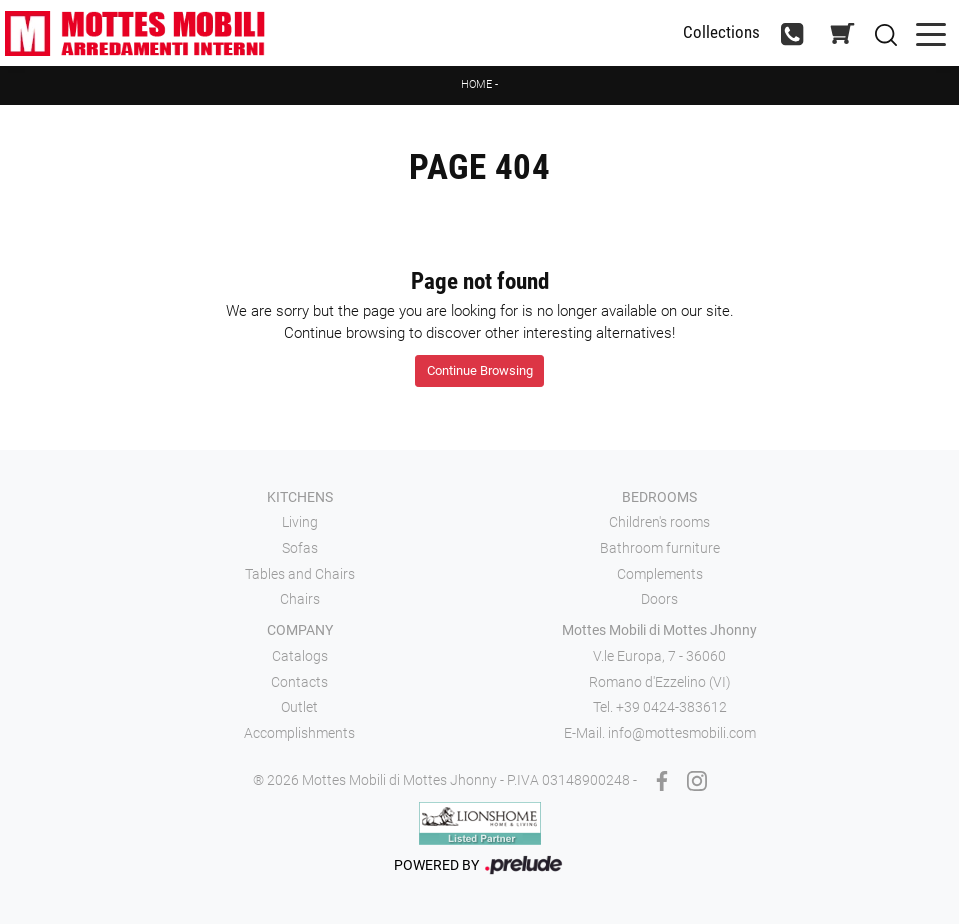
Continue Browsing (480, 370)
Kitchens (300, 497)
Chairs (300, 599)
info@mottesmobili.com (682, 733)
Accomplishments (299, 733)
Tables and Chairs (300, 574)
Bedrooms (659, 497)
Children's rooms (659, 522)
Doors (659, 599)
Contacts (299, 682)
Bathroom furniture (660, 548)
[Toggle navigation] (931, 32)
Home (476, 84)
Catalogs (300, 656)
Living (300, 522)
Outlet (299, 707)
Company (300, 630)
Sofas (300, 548)
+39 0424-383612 (671, 707)
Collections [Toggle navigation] (721, 32)
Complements (660, 574)
